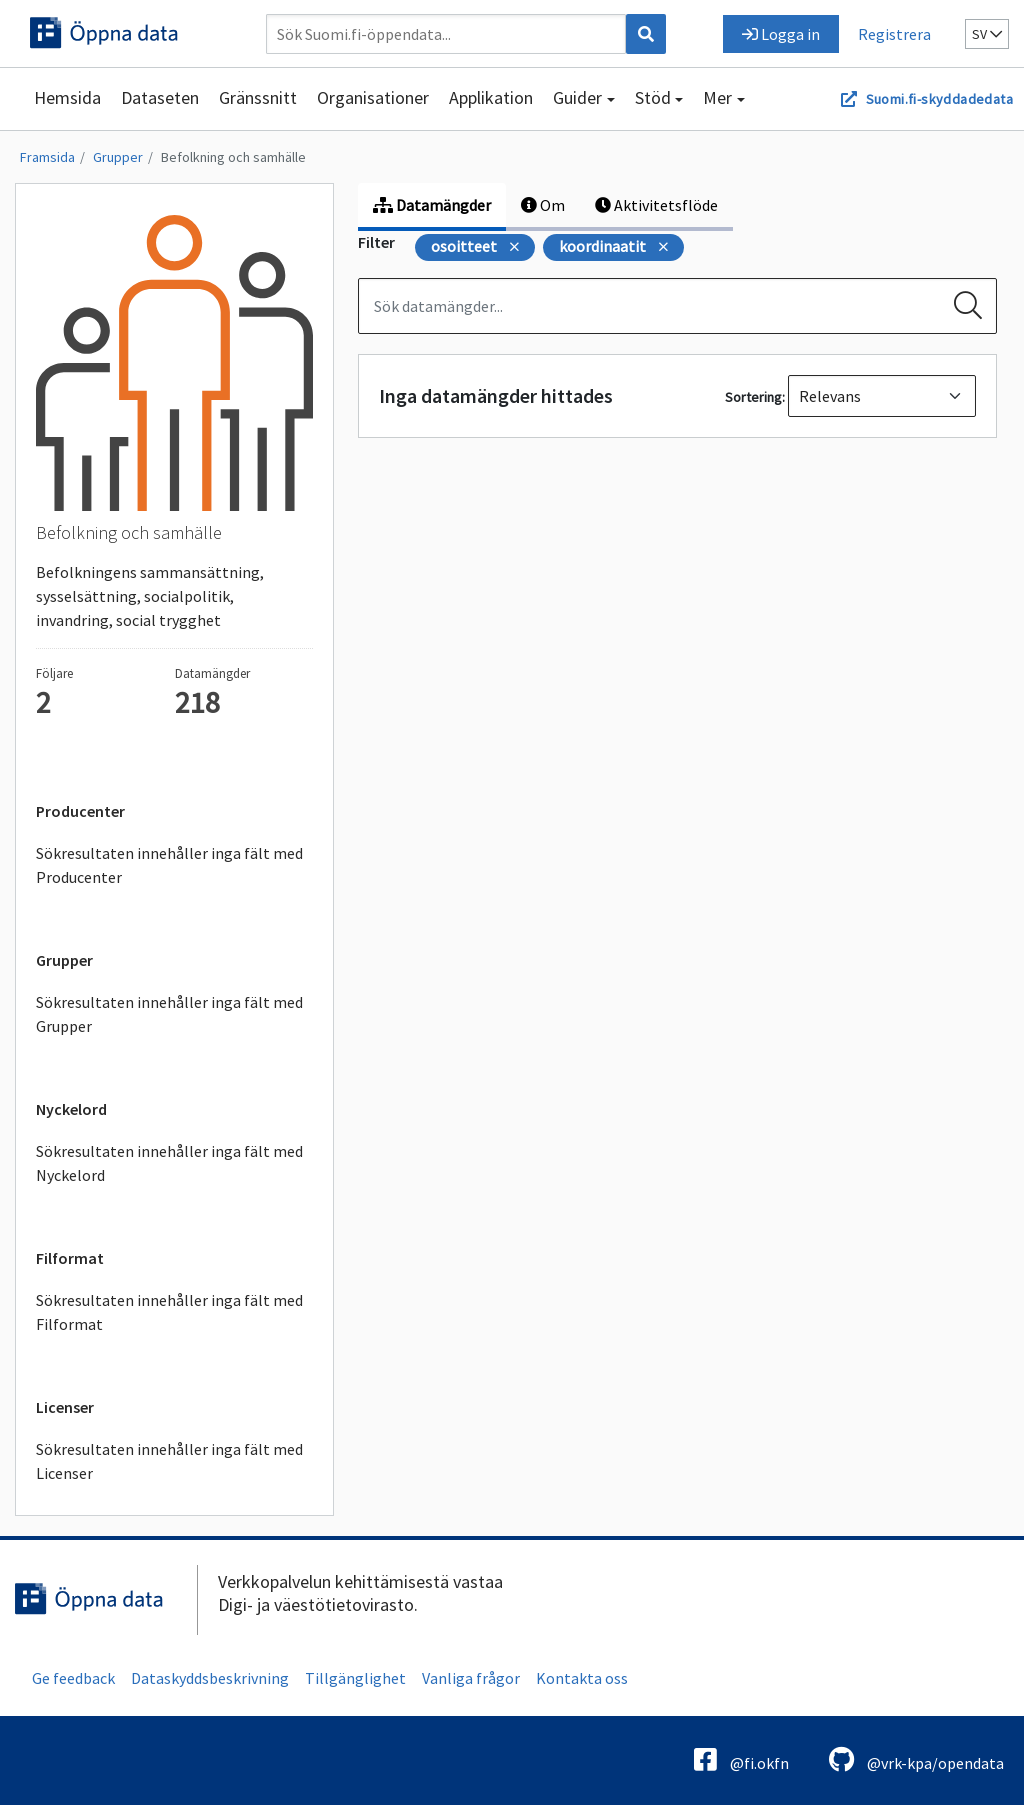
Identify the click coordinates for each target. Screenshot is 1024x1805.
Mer (717, 97)
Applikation (491, 97)
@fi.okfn (741, 1759)
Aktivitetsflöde (656, 205)
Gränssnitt (258, 97)
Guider (577, 97)
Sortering (753, 397)
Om (543, 205)
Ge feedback (73, 1678)
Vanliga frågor (471, 1678)
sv (987, 34)
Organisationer (373, 97)
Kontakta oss (582, 1678)
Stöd (653, 97)
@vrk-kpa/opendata (916, 1759)
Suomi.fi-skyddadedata (939, 99)
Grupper (118, 157)
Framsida (47, 157)
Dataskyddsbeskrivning (210, 1678)
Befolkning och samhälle (233, 157)
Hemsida (67, 97)
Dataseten (160, 97)
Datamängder (432, 205)
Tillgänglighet (355, 1678)
